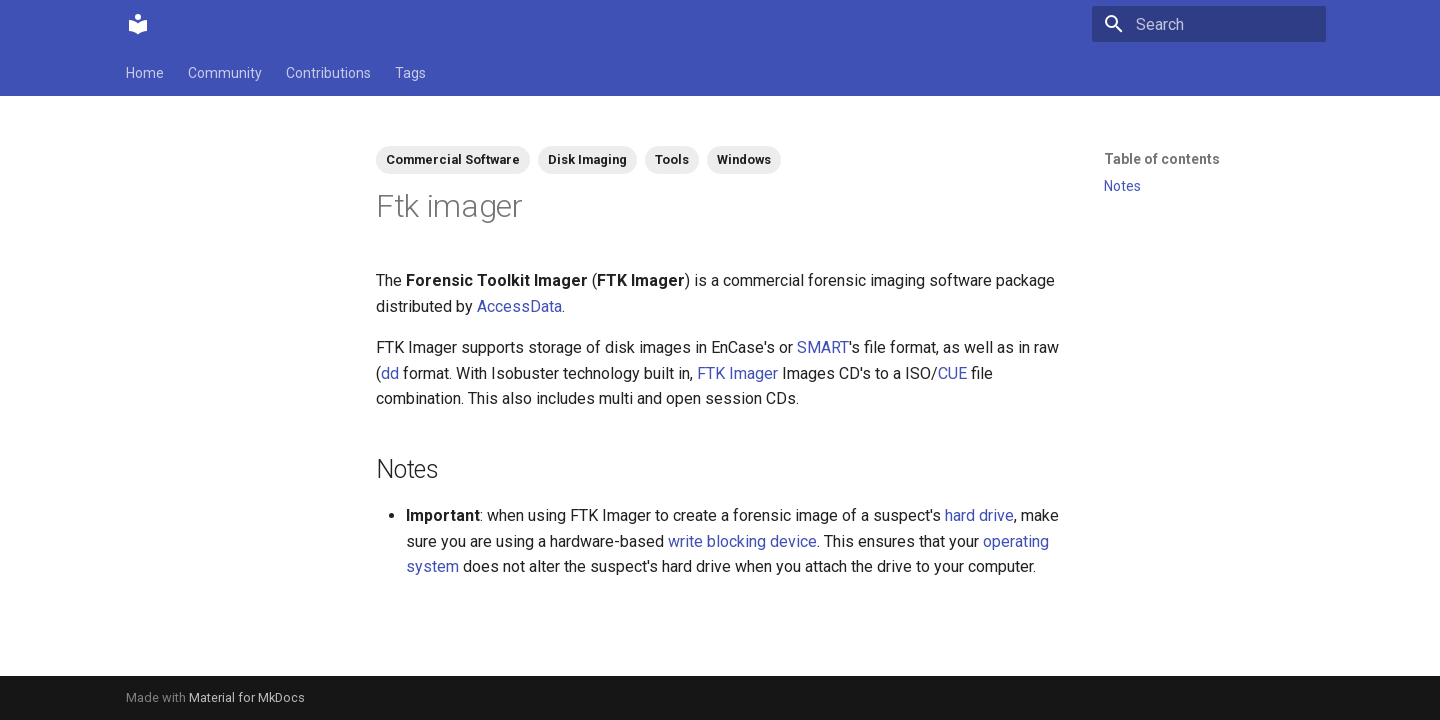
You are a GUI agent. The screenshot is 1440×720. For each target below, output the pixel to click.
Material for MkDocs (247, 697)
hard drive (979, 515)
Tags (410, 73)
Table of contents (1162, 159)
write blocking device (742, 541)
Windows (744, 159)
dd (390, 373)
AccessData (519, 306)
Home (145, 73)
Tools (672, 159)
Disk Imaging (587, 159)
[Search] (1209, 24)
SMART (823, 347)
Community (225, 73)
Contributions (328, 73)
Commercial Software (453, 159)
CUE (952, 373)
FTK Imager (737, 373)
